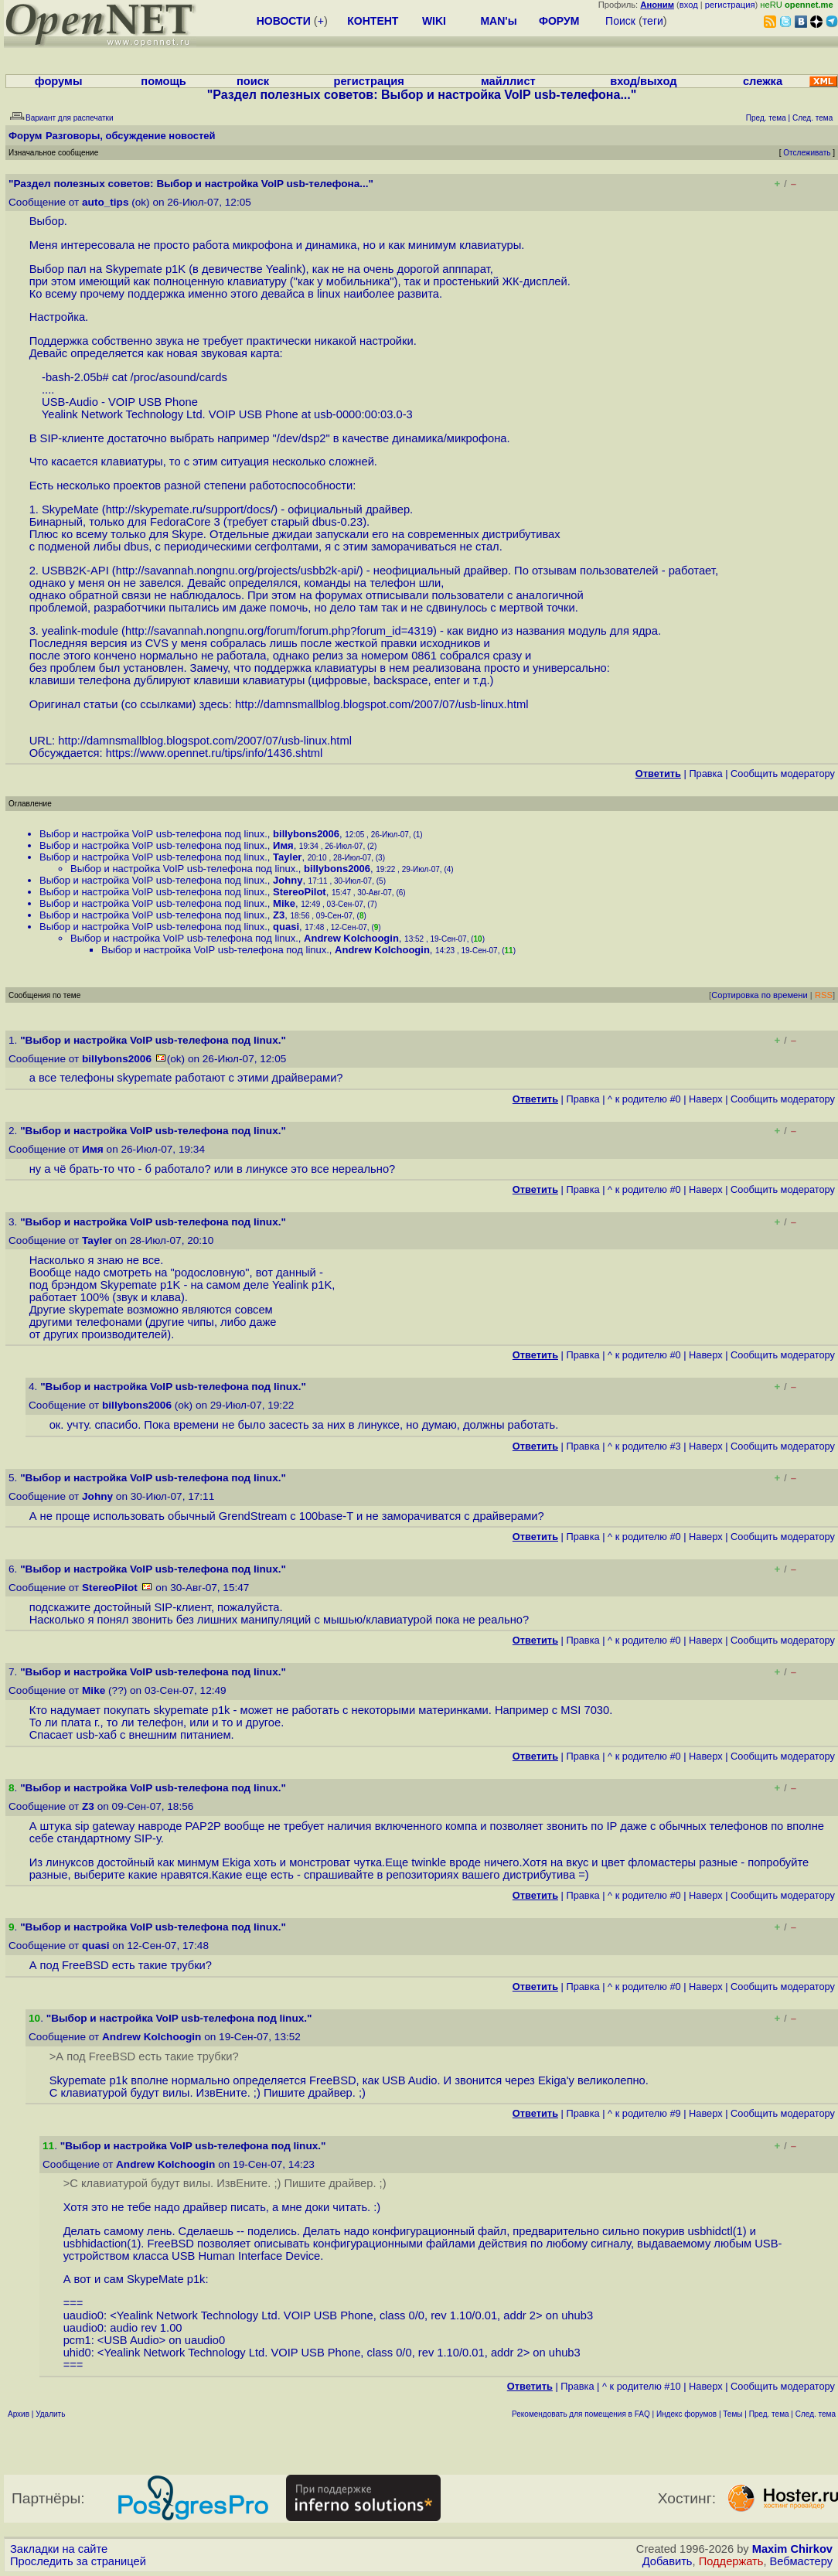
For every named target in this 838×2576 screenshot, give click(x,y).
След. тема (815, 2414)
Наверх (706, 1099)
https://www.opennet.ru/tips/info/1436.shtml (214, 753)
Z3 (278, 915)
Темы (732, 2414)
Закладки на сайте (58, 2549)
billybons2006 (306, 834)
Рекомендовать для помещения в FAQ (581, 2414)
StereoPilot (299, 892)
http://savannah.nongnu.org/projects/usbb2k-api (236, 570)
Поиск (620, 21)
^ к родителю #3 (644, 1446)
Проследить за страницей (78, 2561)
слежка (762, 81)
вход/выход (643, 81)
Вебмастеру (801, 2561)
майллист (508, 81)
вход (689, 4)
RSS (824, 995)
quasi (286, 926)
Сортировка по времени (759, 995)
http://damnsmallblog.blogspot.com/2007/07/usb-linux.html (382, 704)
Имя (283, 845)
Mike (284, 903)
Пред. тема (769, 2414)
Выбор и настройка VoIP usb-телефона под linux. (153, 834)
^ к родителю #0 (644, 1099)
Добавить (667, 2561)
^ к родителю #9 (644, 2113)
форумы (59, 81)
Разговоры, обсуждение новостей (131, 135)
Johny (287, 880)
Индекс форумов (686, 2414)
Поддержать (731, 2561)
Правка (705, 773)
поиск (253, 81)
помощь (163, 81)
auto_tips (105, 202)
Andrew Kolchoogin (351, 938)
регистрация (730, 4)
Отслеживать (806, 152)
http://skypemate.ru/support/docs (188, 509)
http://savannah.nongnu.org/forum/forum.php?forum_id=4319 (279, 631)
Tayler (287, 857)
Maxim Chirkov (792, 2549)
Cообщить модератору (783, 773)
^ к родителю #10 (641, 2386)
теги (652, 21)
